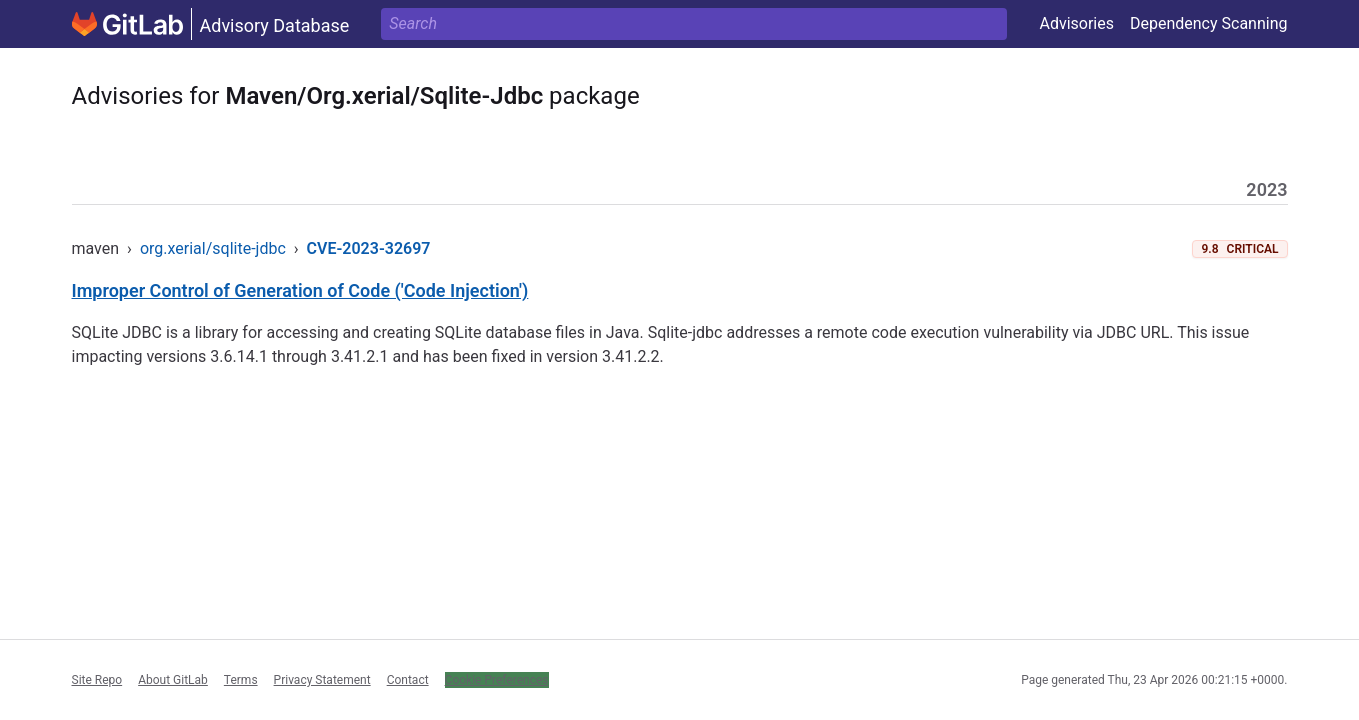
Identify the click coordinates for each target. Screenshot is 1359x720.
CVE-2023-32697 (369, 248)
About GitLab (173, 680)
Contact (408, 680)
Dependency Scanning (1209, 23)
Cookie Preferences (497, 680)
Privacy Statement (322, 680)
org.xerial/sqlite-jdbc (213, 248)
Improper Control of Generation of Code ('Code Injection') (300, 290)
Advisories (1076, 23)
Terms (241, 680)
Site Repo (97, 680)
